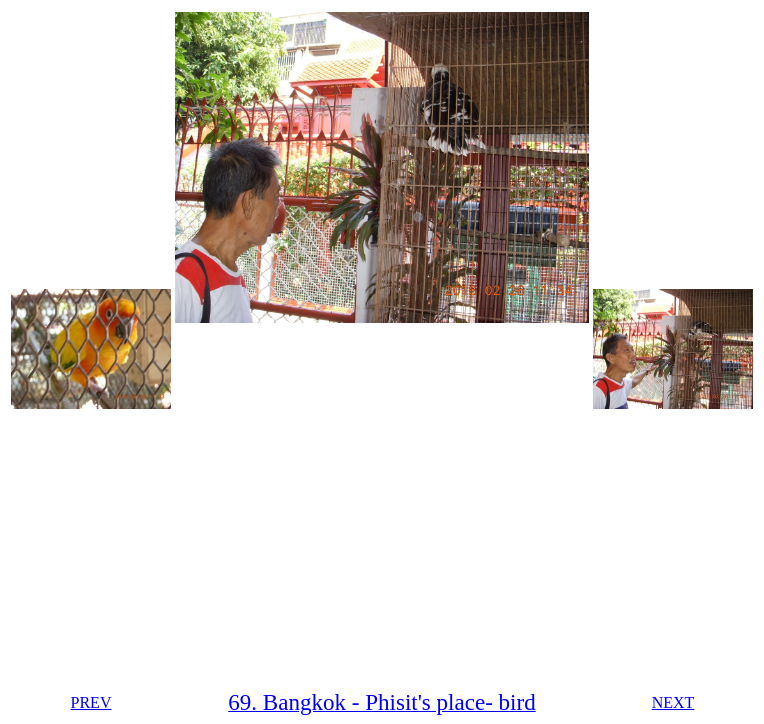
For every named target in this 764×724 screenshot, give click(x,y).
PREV (91, 702)
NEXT (673, 702)
